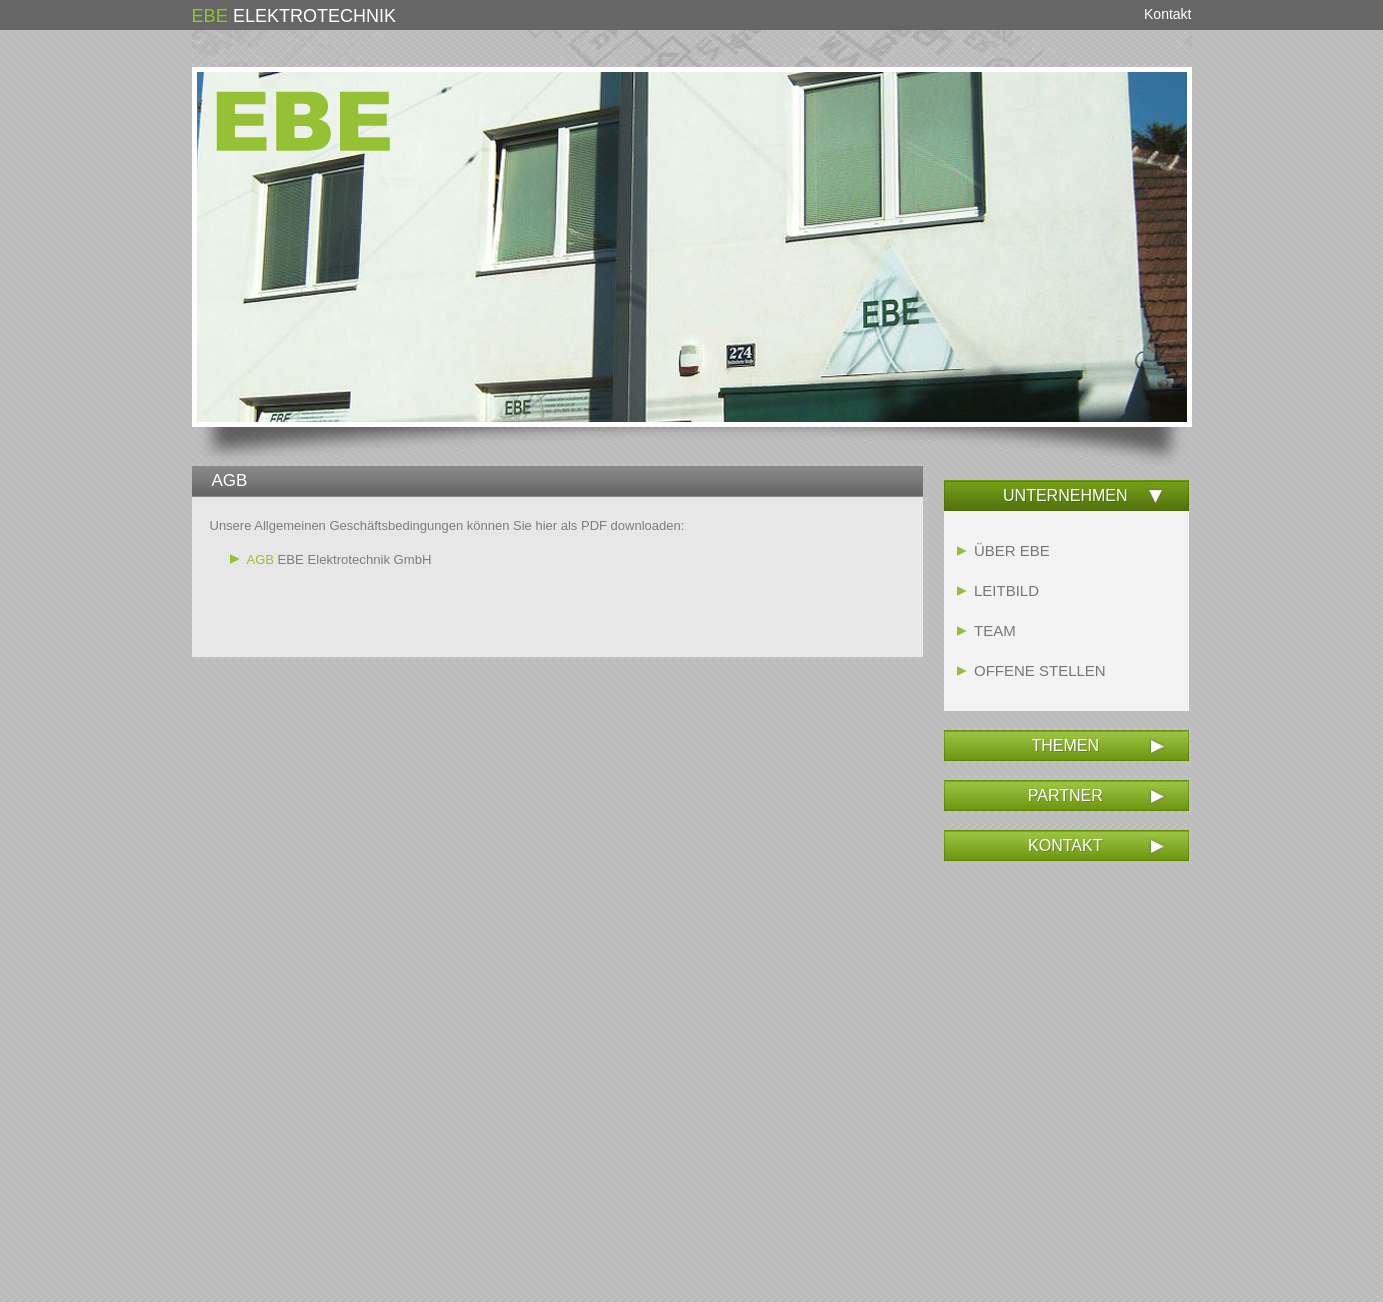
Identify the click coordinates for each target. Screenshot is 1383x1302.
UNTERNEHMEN (1065, 495)
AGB (260, 559)
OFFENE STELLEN (1040, 670)
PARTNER (1065, 795)
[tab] (1066, 496)
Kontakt (1167, 14)
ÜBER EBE (1012, 550)
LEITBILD (1006, 590)
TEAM (995, 630)
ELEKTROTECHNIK (294, 16)
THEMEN (1065, 745)
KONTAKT (1065, 845)
